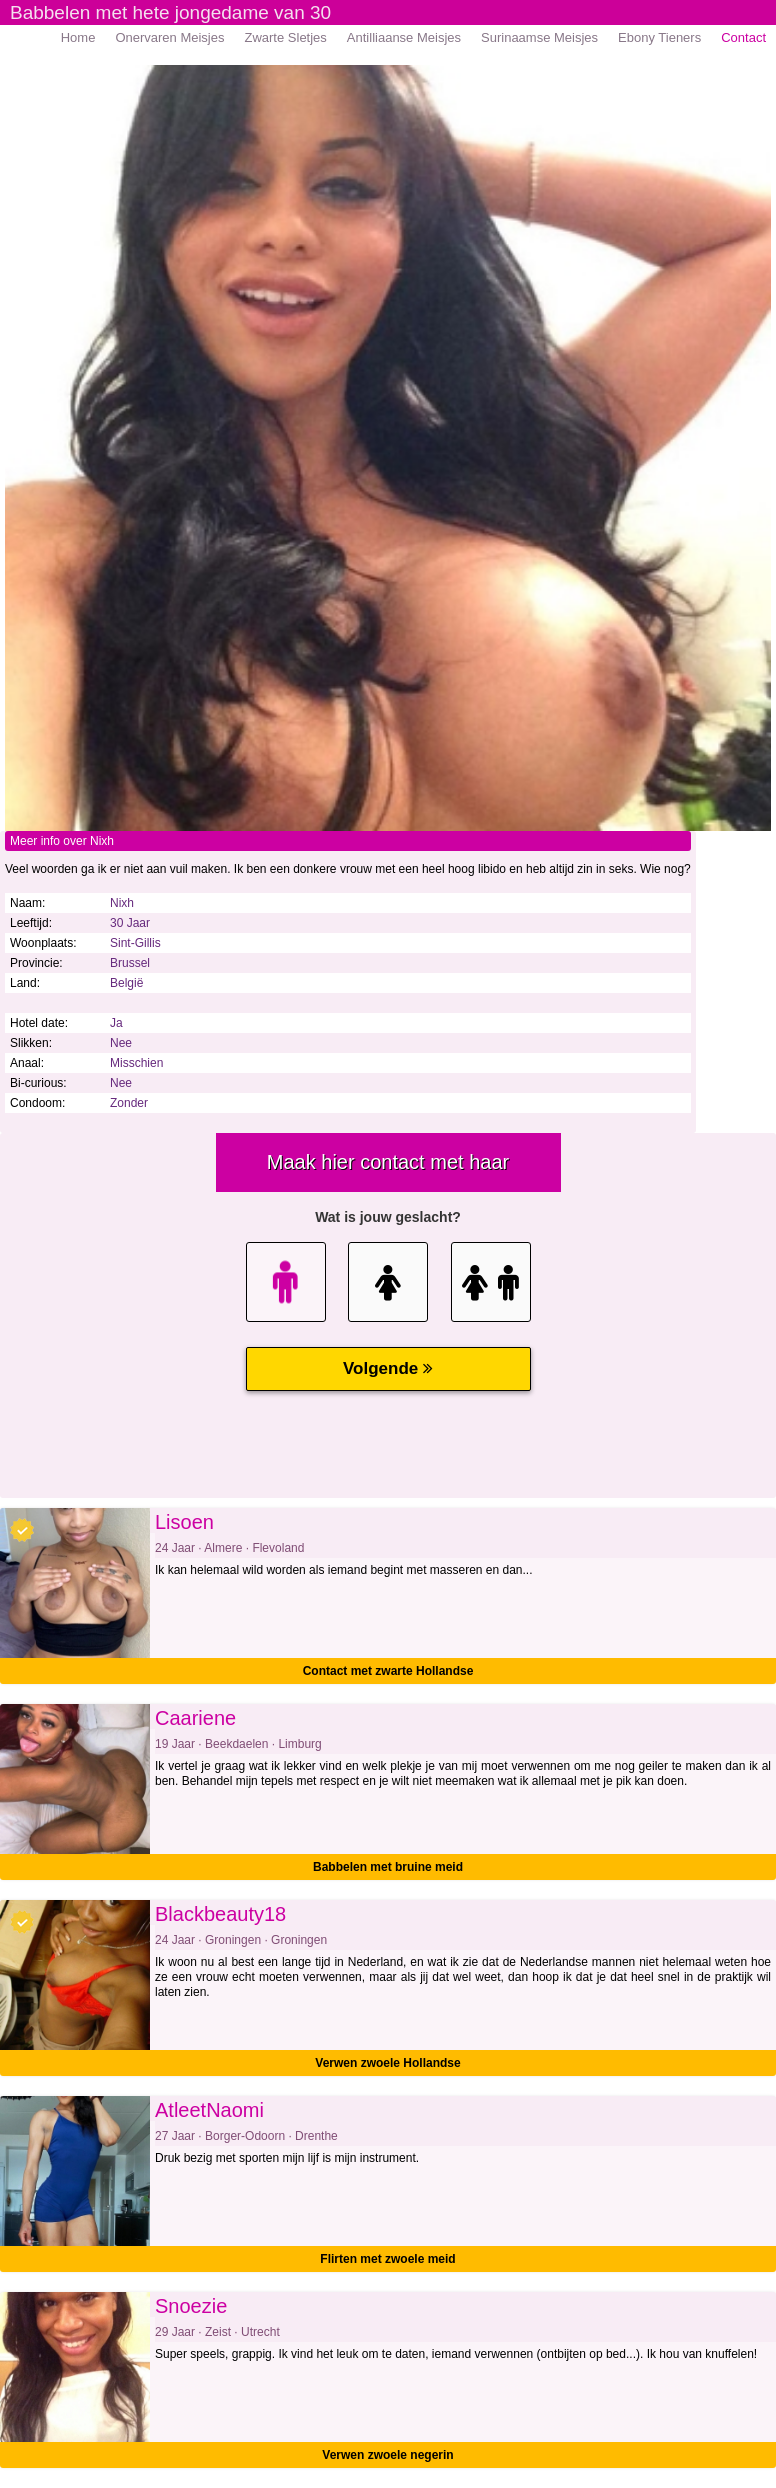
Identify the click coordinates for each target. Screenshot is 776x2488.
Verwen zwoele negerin (387, 2455)
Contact (743, 37)
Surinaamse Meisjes (539, 37)
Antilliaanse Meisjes (404, 37)
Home (78, 37)
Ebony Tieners (659, 37)
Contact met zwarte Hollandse (388, 1671)
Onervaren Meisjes (169, 37)
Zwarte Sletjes (285, 37)
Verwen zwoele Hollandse (387, 2063)
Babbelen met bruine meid (388, 1867)
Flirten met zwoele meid (387, 2259)
